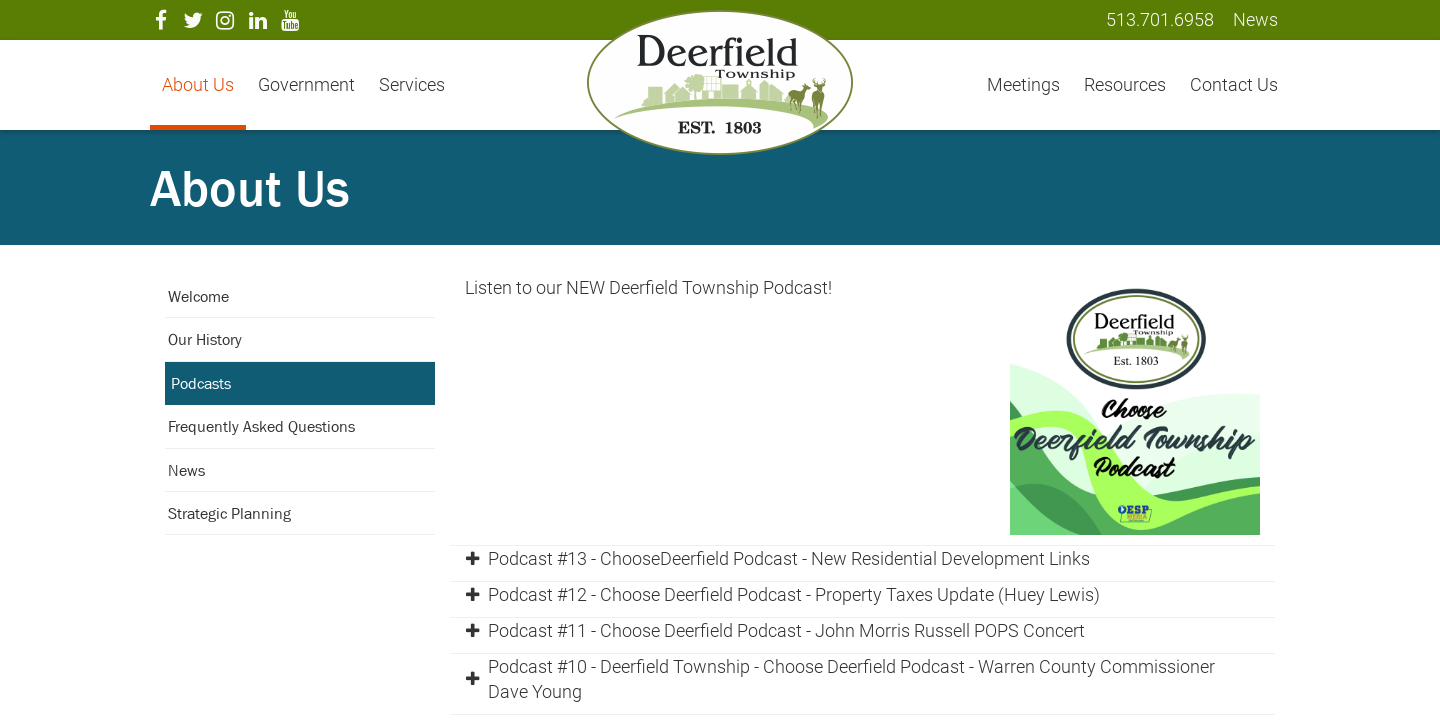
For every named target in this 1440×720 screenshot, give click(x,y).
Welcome (198, 296)
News (186, 470)
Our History (205, 339)
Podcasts (201, 383)
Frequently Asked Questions (261, 426)
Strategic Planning (229, 513)
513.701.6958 (1160, 19)
